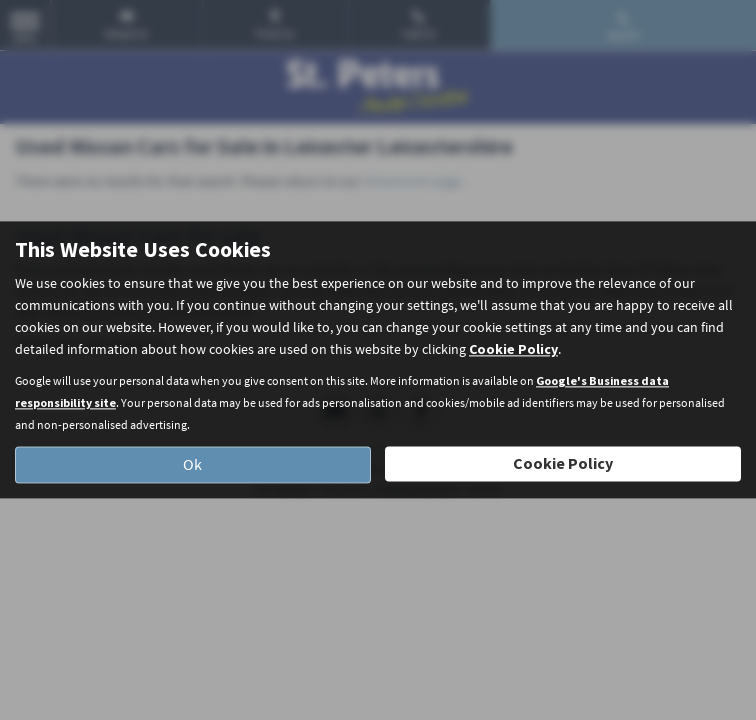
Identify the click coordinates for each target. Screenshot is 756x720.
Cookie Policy (513, 350)
